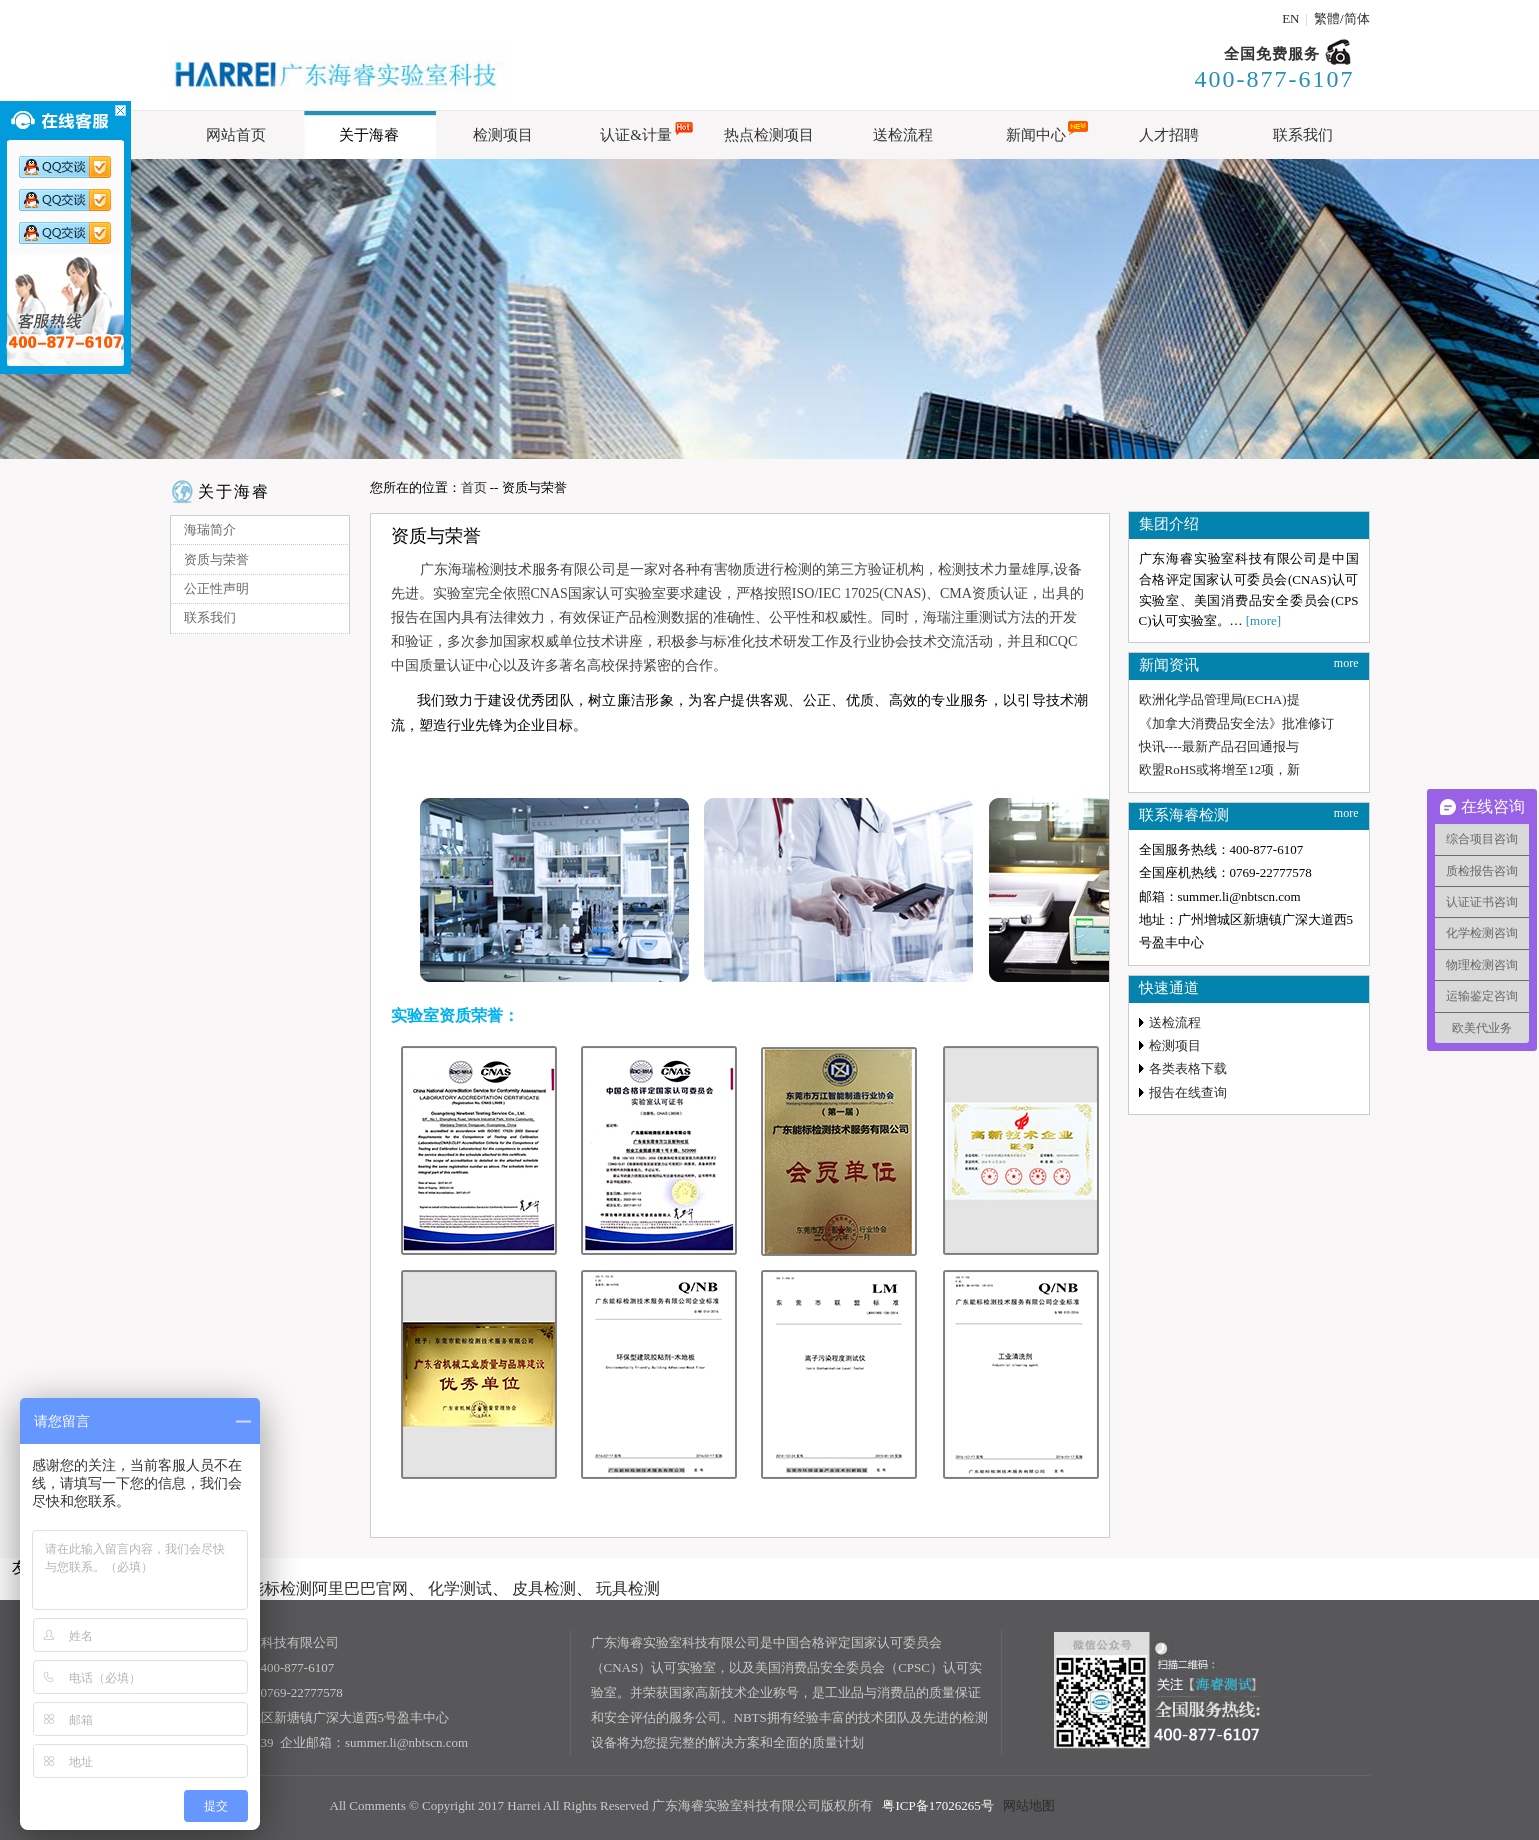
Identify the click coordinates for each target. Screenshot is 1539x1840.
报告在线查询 (1188, 1092)
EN (1290, 18)
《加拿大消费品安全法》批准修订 (1236, 723)
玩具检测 (628, 1588)
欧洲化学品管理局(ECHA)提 (1219, 699)
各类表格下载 (1188, 1068)
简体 (1357, 18)
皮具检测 (544, 1588)
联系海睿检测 (1184, 815)
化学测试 (460, 1588)
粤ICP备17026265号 (937, 1805)
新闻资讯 (1169, 665)
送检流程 (1175, 1022)
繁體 (1327, 18)
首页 (474, 487)
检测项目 (1175, 1045)
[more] (1263, 620)
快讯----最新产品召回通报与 (1219, 746)
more (1346, 663)
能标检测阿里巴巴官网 (328, 1588)
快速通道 (1169, 988)
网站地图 (1029, 1805)
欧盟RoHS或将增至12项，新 (1220, 769)
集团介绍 (1169, 524)
